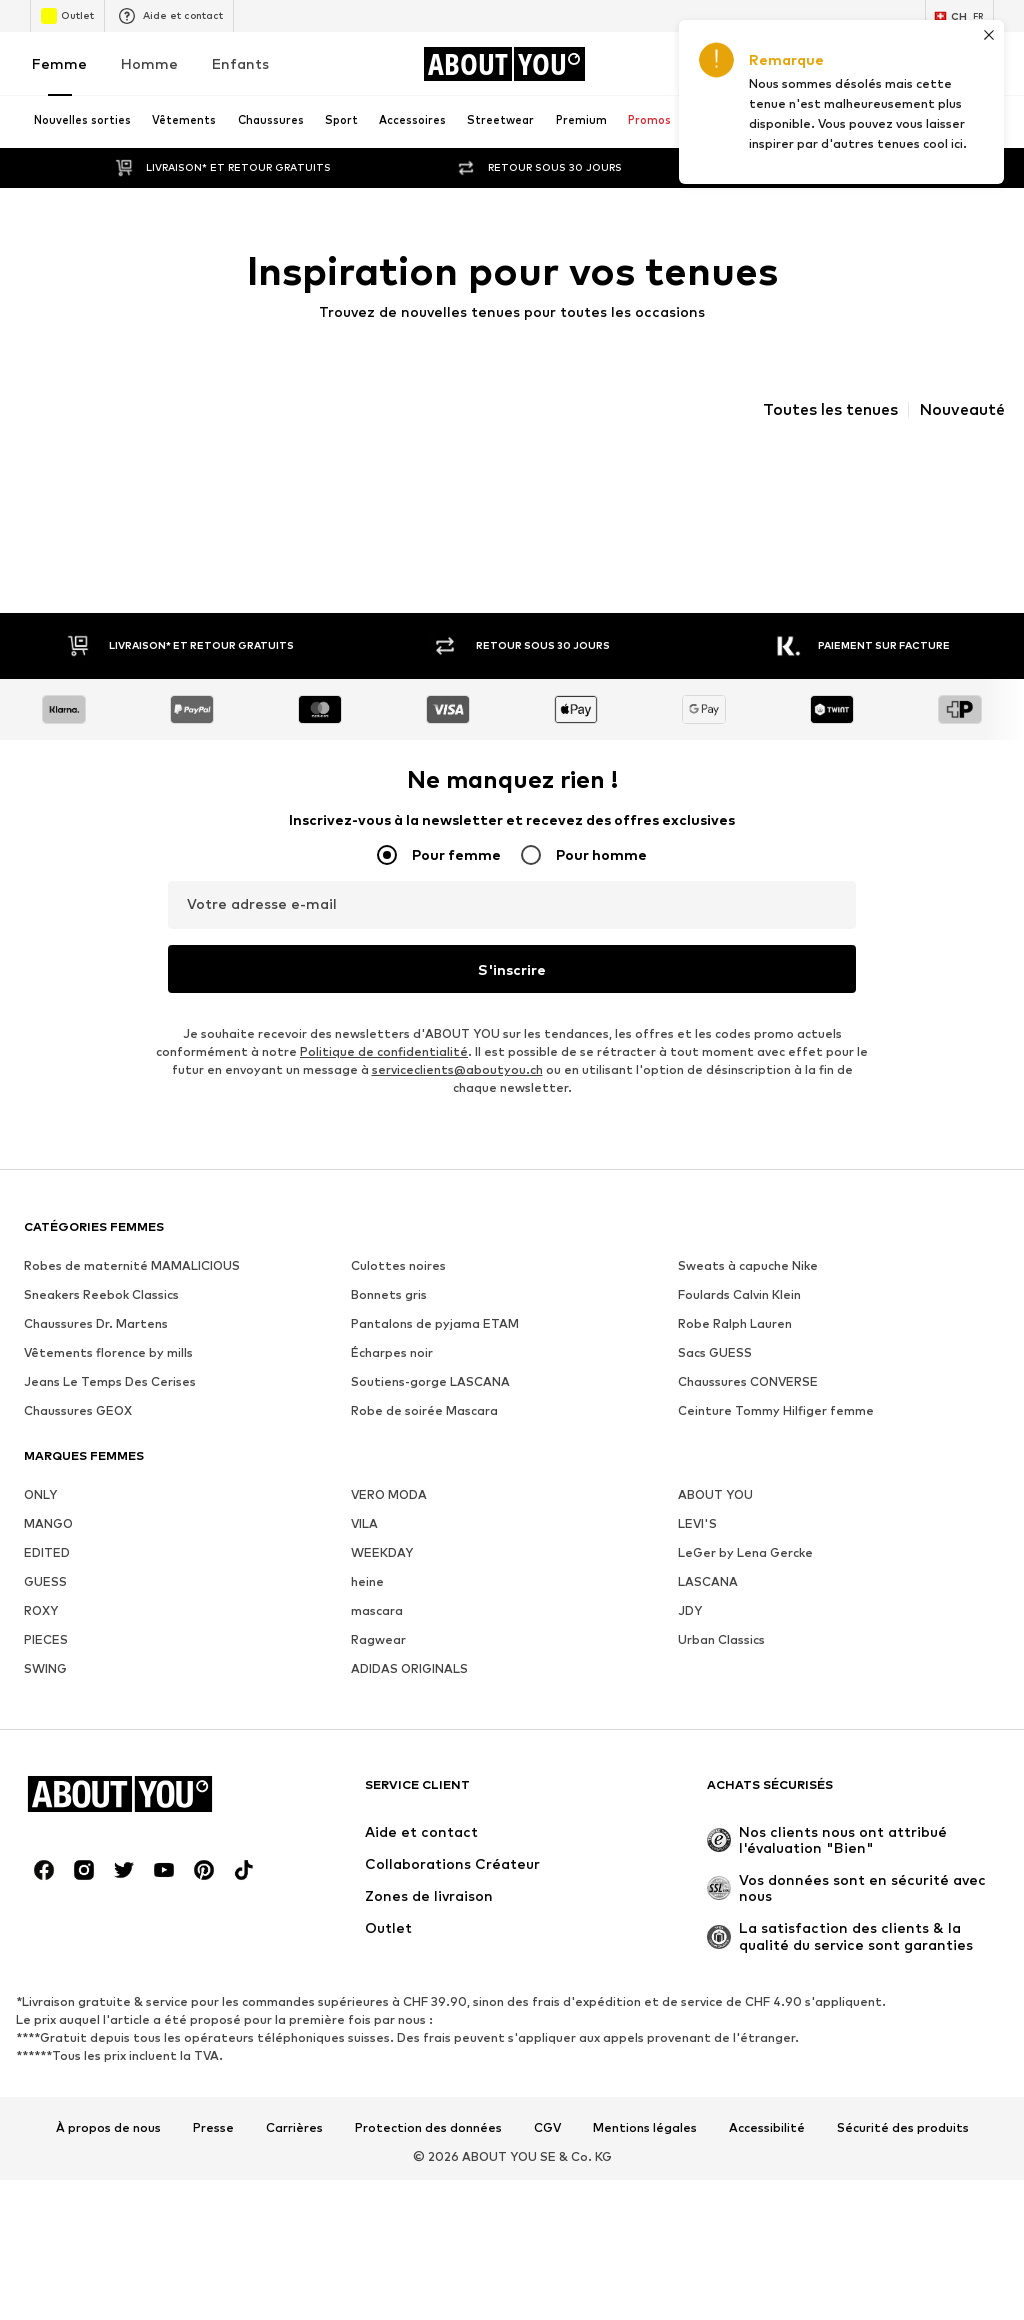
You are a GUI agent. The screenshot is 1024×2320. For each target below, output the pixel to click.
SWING (45, 1668)
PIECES (46, 1639)
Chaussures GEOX (78, 1410)
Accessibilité (767, 2128)
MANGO (48, 1523)
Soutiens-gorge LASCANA (430, 1381)
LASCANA (708, 1581)
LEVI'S (697, 1523)
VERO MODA (389, 1494)
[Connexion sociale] (44, 1870)
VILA (364, 1523)
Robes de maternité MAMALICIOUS (132, 1265)
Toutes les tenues (830, 410)
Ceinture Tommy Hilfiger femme (776, 1410)
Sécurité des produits (903, 2128)
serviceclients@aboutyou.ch (457, 1069)
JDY (690, 1610)
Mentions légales (645, 2128)
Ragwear (378, 1639)
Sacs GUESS (715, 1352)
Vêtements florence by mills (108, 1352)
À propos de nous (108, 2128)
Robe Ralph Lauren (735, 1323)
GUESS (45, 1581)
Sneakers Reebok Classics (101, 1294)
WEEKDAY (382, 1552)
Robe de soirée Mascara (424, 1410)
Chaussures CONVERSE (748, 1381)
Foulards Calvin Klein (739, 1294)
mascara (377, 1610)
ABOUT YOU (715, 1494)
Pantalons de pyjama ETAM (435, 1323)
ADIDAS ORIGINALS (409, 1668)
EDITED (47, 1552)
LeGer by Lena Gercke (745, 1552)
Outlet (67, 16)
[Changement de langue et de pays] (959, 16)
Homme (149, 63)
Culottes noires (398, 1265)
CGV (547, 2128)
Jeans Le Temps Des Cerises (110, 1381)
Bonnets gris (389, 1294)
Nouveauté (962, 410)
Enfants (240, 63)
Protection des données (428, 2128)
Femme (59, 63)
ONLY (40, 1494)
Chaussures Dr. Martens (96, 1323)
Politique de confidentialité (384, 1051)
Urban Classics (721, 1639)
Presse (213, 2128)
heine (367, 1581)
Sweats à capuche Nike (748, 1265)
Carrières (294, 2128)
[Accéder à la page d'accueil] (504, 64)
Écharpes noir (392, 1352)
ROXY (41, 1610)
